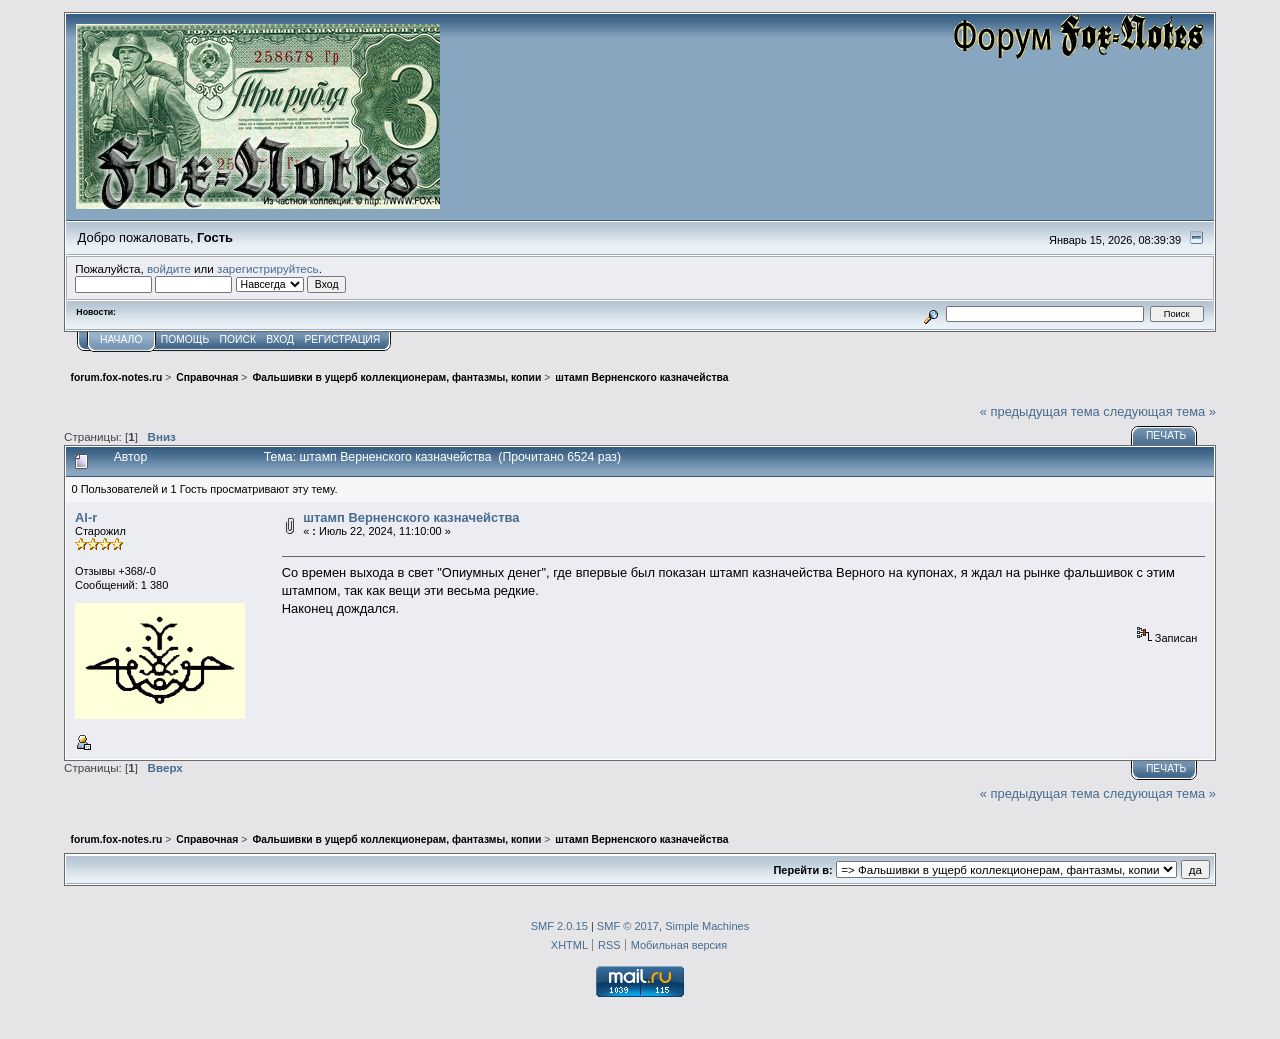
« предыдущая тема (1040, 411)
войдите (169, 268)
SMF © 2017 (628, 926)
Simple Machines (707, 926)
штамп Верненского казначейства (411, 517)
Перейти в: (802, 870)
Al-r (86, 517)
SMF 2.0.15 (559, 926)
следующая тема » (1159, 411)
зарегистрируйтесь (268, 268)
